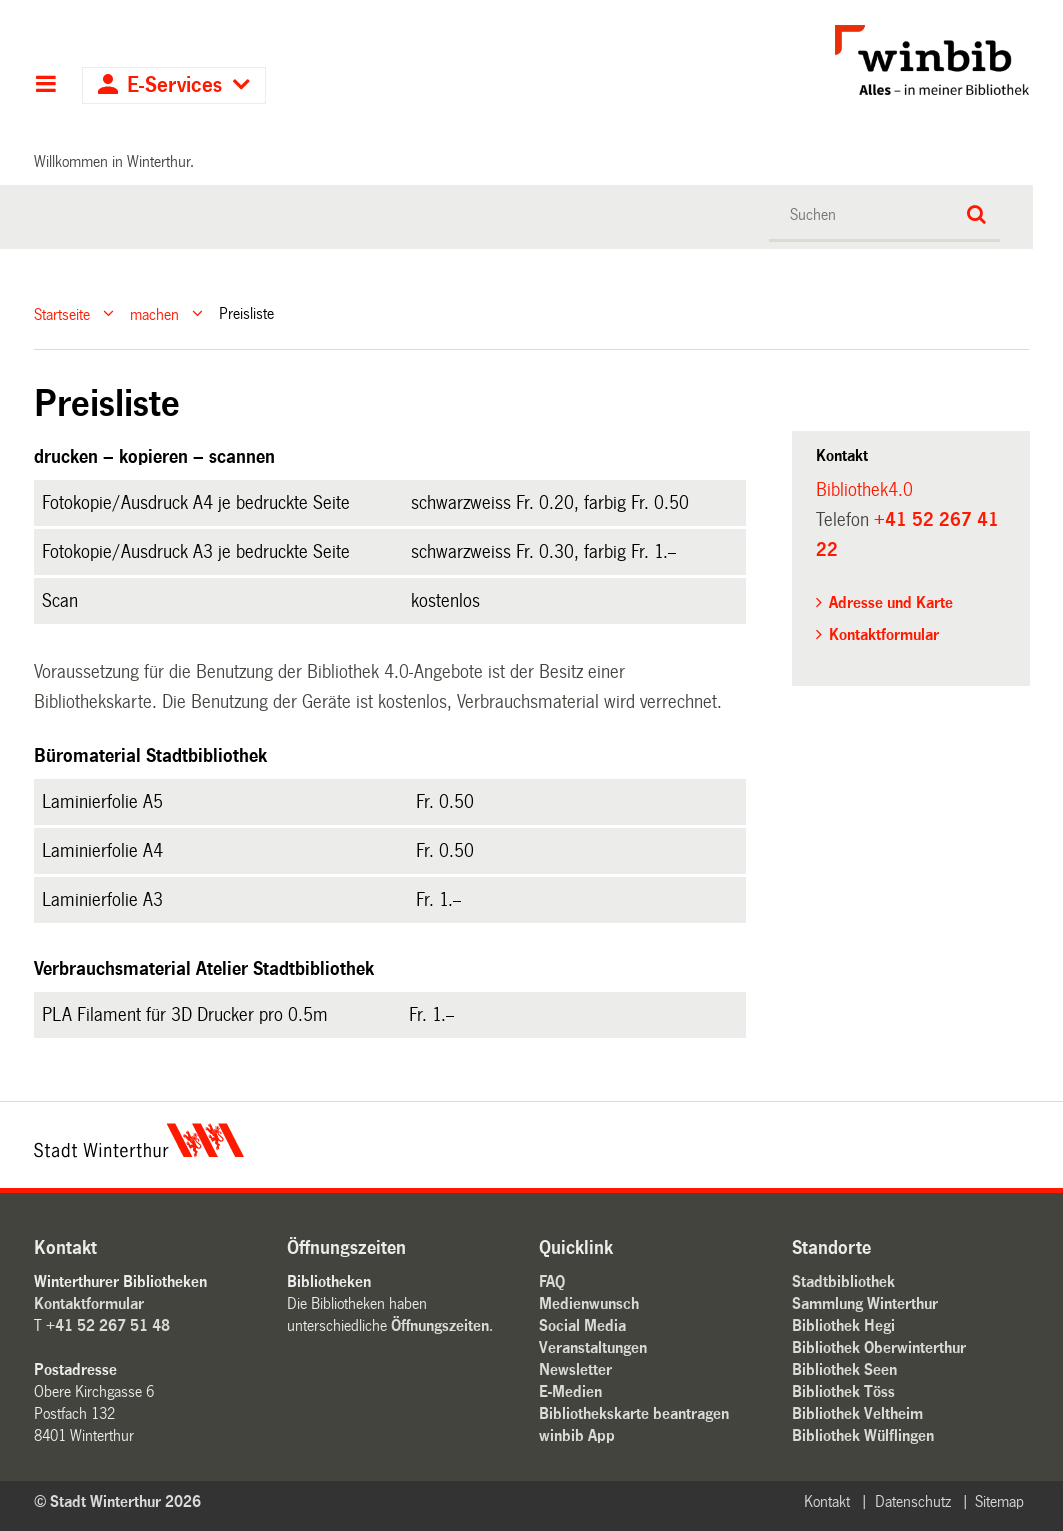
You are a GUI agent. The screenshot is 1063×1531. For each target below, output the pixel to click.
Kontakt (827, 1501)
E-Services (174, 85)
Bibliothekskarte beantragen (634, 1413)
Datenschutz (913, 1501)
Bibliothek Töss (843, 1391)
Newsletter (575, 1369)
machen (154, 313)
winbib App (577, 1435)
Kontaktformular (884, 634)
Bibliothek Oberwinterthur (879, 1347)
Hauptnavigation (45, 86)
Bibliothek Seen (844, 1369)
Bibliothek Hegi (843, 1325)
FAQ (552, 1281)
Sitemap (999, 1501)
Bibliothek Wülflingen (863, 1435)
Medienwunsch (589, 1303)
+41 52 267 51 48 (108, 1325)
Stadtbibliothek (843, 1281)
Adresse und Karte (891, 602)
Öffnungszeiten (440, 1325)
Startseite (62, 313)
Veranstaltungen (593, 1347)
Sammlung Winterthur (865, 1303)
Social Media (582, 1325)
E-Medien (570, 1391)
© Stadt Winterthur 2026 (117, 1501)
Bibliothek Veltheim (857, 1413)
